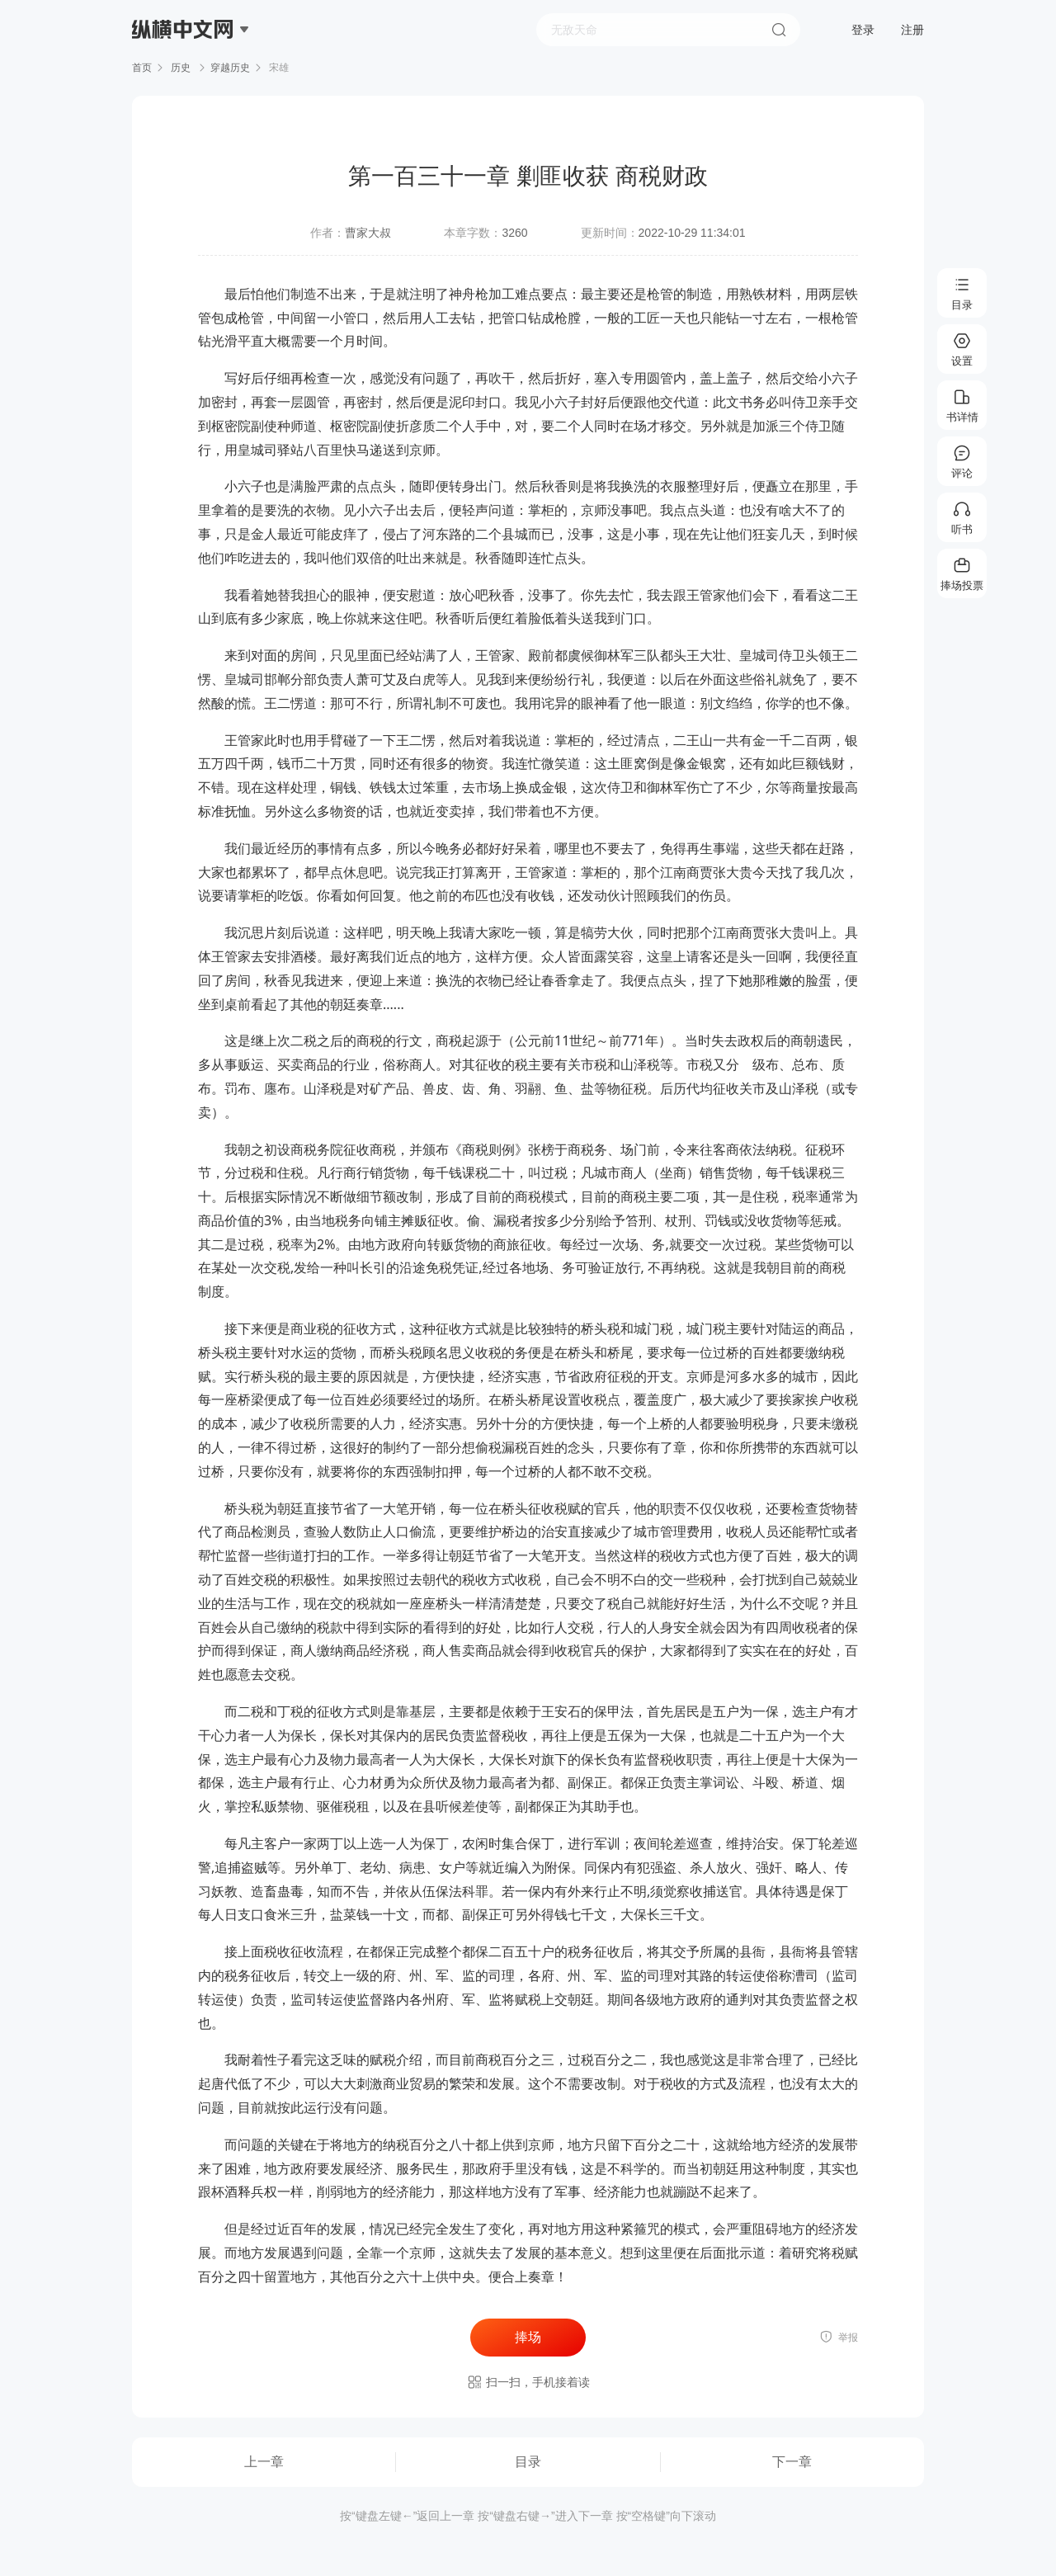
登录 (862, 29)
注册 (912, 29)
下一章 (792, 2462)
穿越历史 (230, 67)
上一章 (264, 2462)
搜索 (779, 29)
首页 (142, 67)
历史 (181, 67)
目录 (528, 2462)
